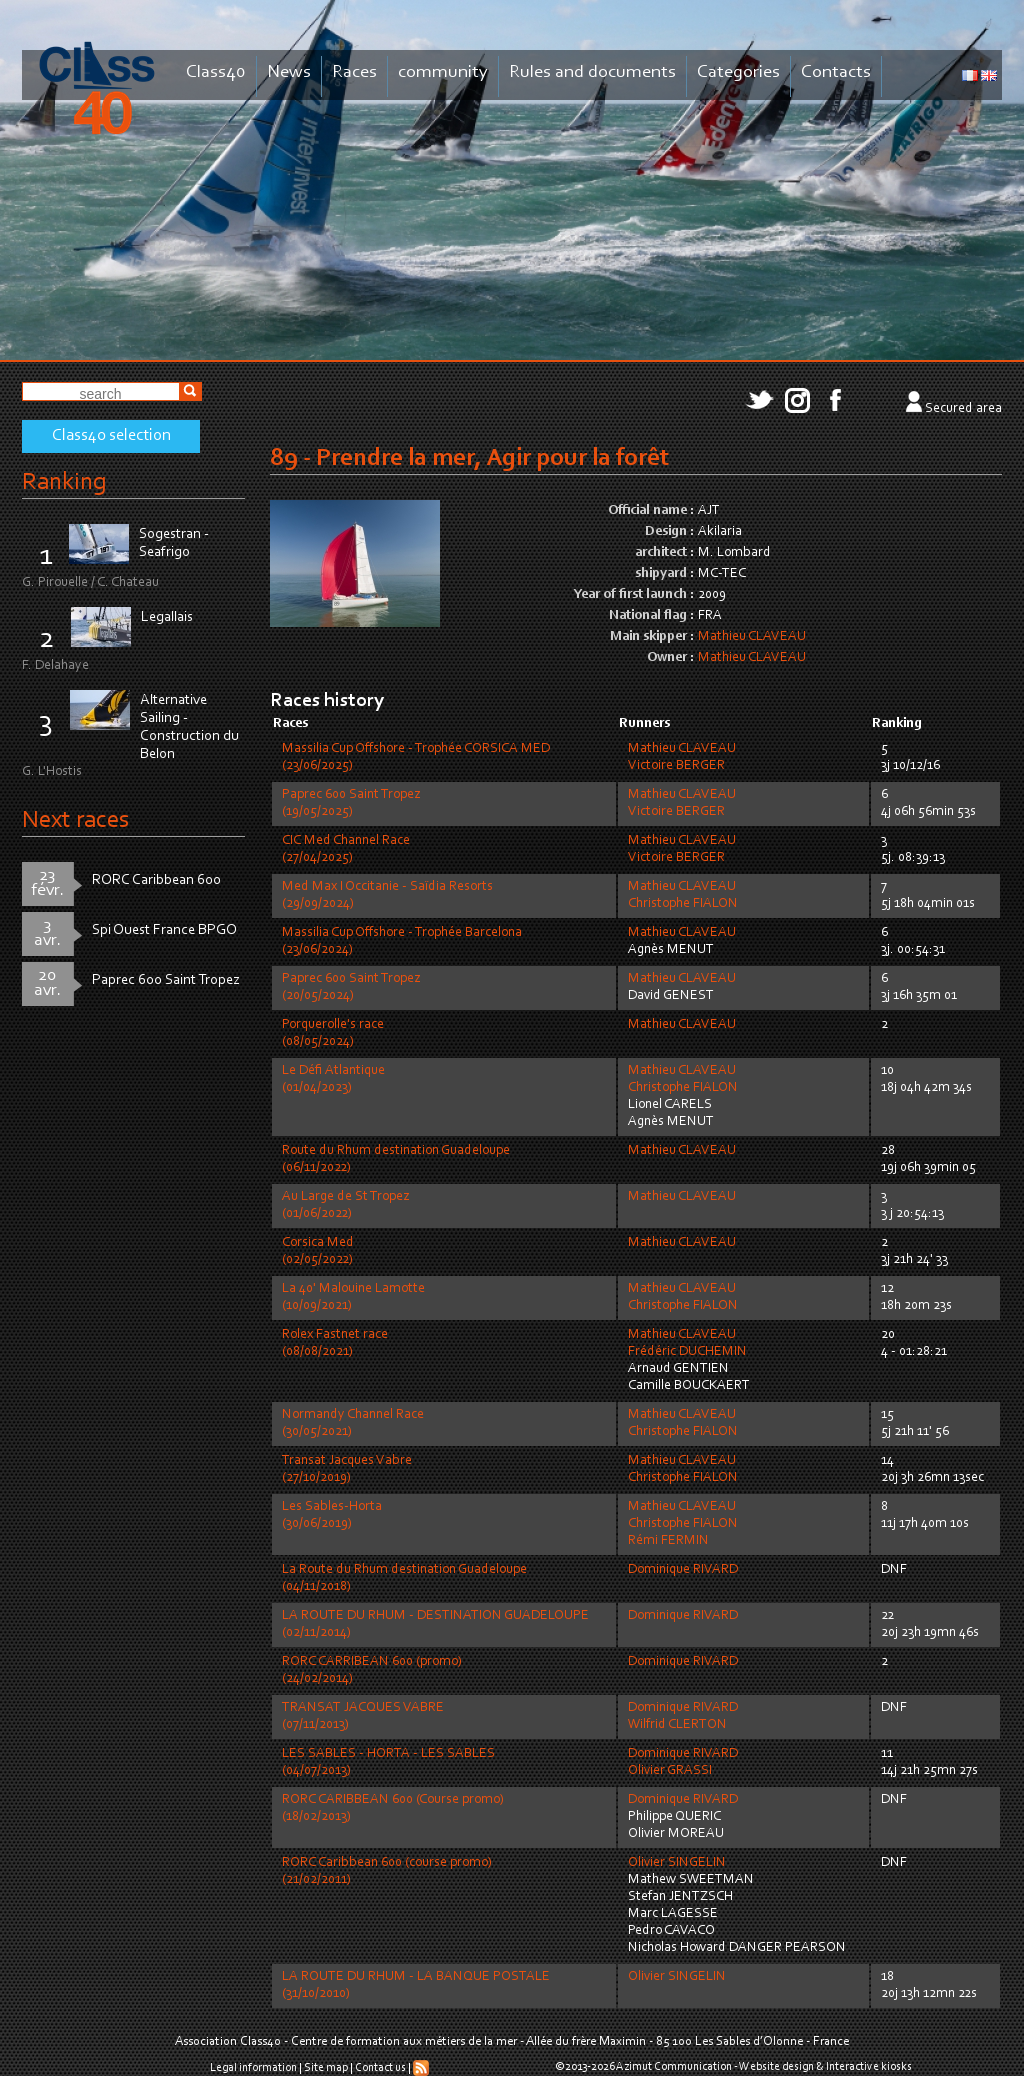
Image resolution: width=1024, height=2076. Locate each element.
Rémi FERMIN (668, 1541)
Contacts (836, 72)
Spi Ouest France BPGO (164, 930)
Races (354, 72)
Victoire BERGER (676, 766)
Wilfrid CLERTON (677, 1725)
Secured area (963, 409)
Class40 (216, 72)
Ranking (64, 482)
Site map (326, 2068)
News (289, 72)
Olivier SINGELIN (677, 1863)
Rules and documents (592, 72)
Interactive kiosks (869, 2067)
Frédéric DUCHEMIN (687, 1352)
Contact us (380, 2068)
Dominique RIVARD (683, 1570)
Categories (738, 72)
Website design (776, 2067)
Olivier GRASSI (670, 1771)
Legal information (253, 2068)
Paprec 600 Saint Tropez (166, 980)
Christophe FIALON (683, 904)
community (443, 72)
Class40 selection (111, 436)
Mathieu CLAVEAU (752, 637)
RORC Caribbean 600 (156, 880)
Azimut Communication (674, 2067)
